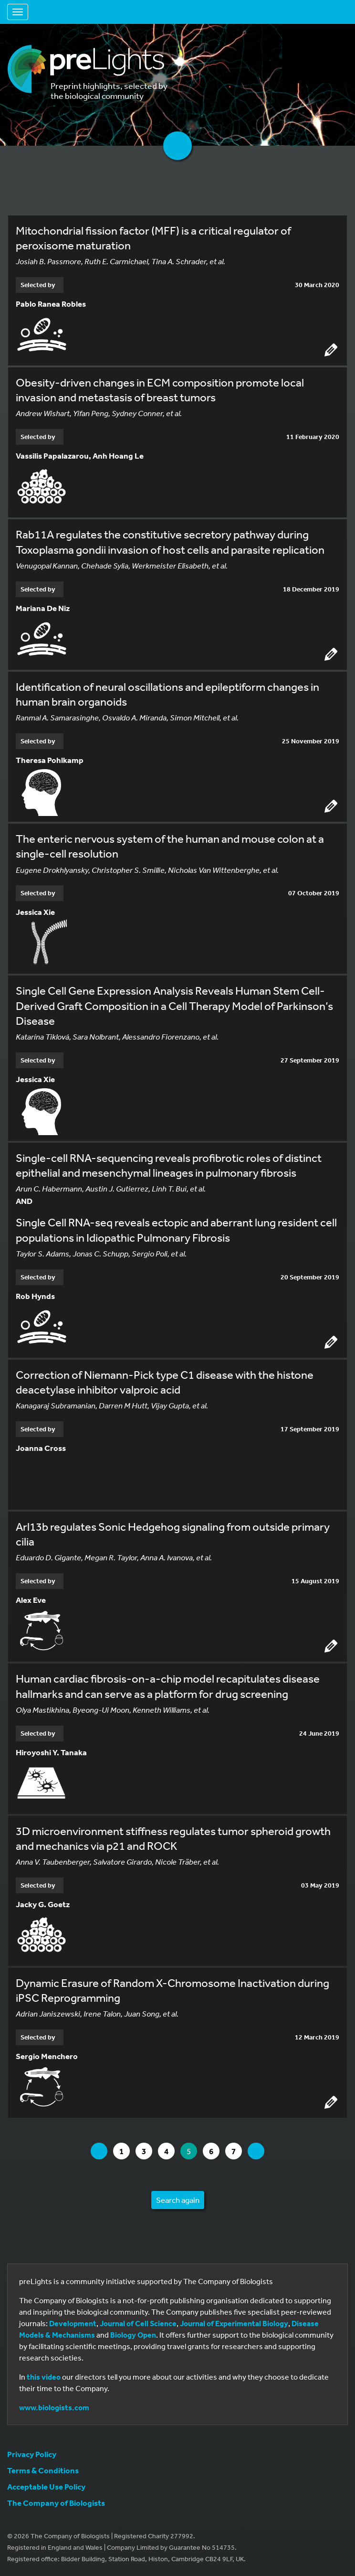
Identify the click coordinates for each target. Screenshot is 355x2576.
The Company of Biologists (56, 2503)
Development (72, 2323)
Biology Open (133, 2335)
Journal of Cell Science (138, 2323)
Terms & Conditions (43, 2470)
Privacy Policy (31, 2454)
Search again (177, 2200)
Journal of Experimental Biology (234, 2323)
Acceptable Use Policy (46, 2486)
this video (44, 2377)
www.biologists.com (54, 2407)
